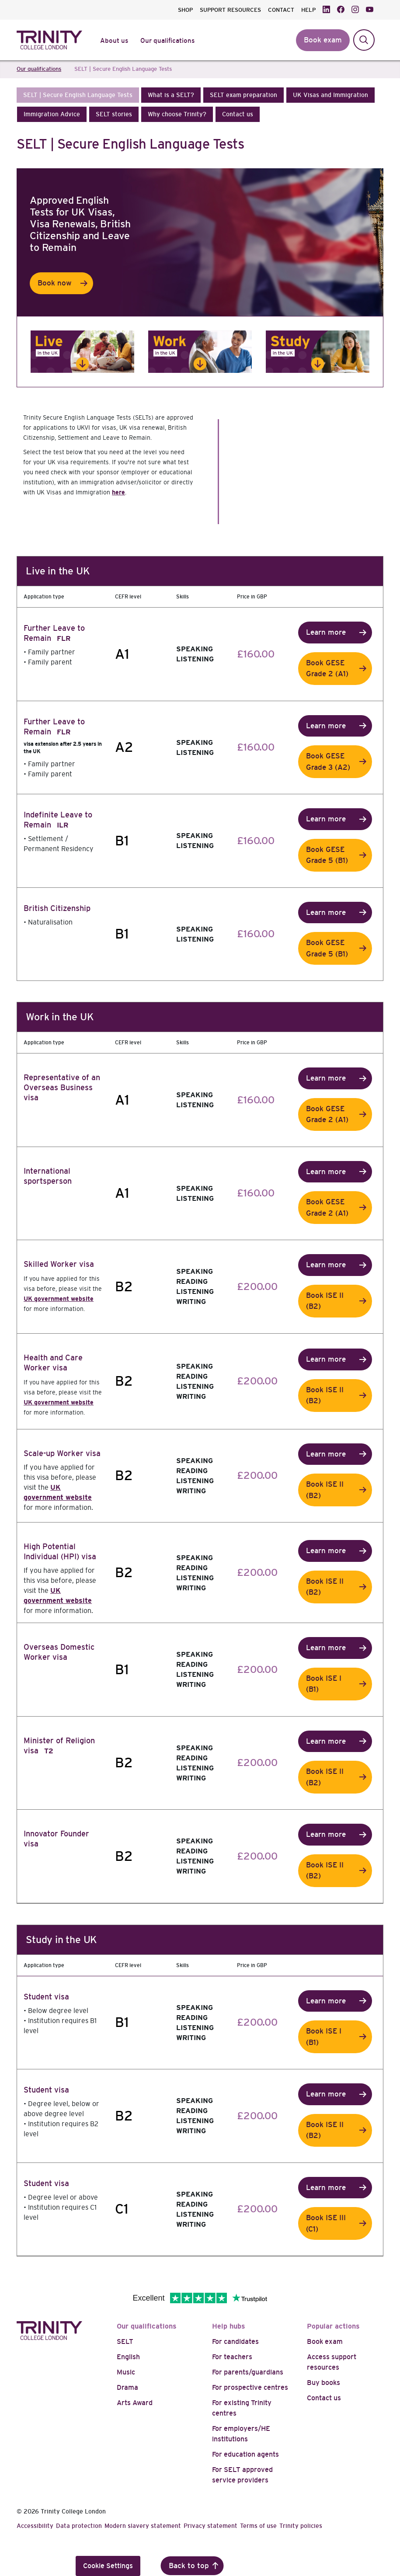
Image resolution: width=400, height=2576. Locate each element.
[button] (78, 95)
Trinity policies (300, 2525)
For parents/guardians (247, 2372)
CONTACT (281, 10)
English (128, 2356)
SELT (125, 2341)
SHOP (185, 10)
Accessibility (35, 2525)
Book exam (325, 2341)
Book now (55, 283)
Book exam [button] (323, 40)
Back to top (189, 2566)
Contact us (324, 2398)
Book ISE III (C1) (326, 2223)
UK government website (59, 1298)
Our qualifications (147, 2326)
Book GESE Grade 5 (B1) (327, 855)
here (118, 492)
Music (126, 2372)
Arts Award (135, 2402)
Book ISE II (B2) (325, 1301)
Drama (127, 2387)
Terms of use (258, 2525)
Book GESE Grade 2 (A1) (327, 668)
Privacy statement (210, 2525)
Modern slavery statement (142, 2525)
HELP (308, 10)
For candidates (235, 2341)
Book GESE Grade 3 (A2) (328, 762)
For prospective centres (250, 2387)
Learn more (326, 632)
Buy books (323, 2382)
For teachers (232, 2356)
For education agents (245, 2454)
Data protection (79, 2525)
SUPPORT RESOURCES (230, 10)
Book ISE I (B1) (323, 1684)
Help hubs (228, 2326)
